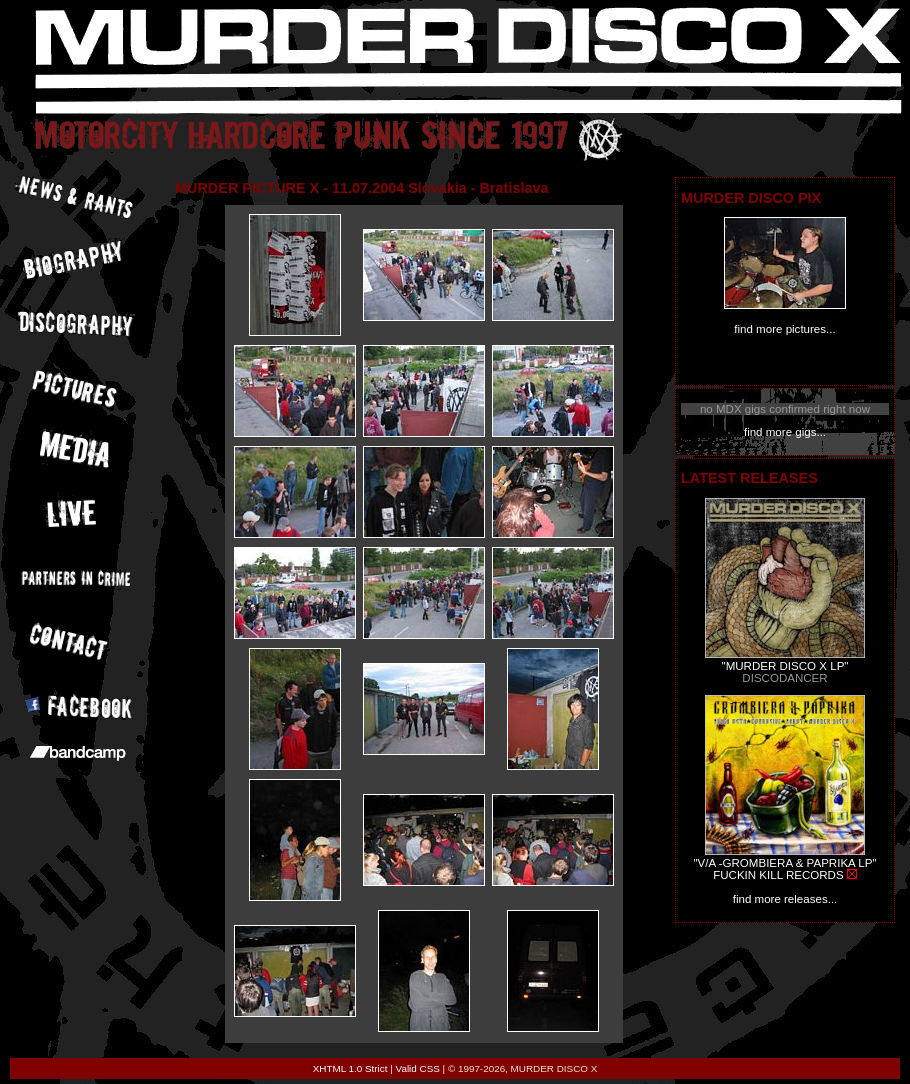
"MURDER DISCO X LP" (785, 666)
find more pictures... (784, 329)
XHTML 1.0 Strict (350, 1068)
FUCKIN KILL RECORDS (778, 875)
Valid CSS (418, 1068)
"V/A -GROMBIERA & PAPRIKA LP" (784, 863)
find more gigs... (785, 432)
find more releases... (785, 899)
